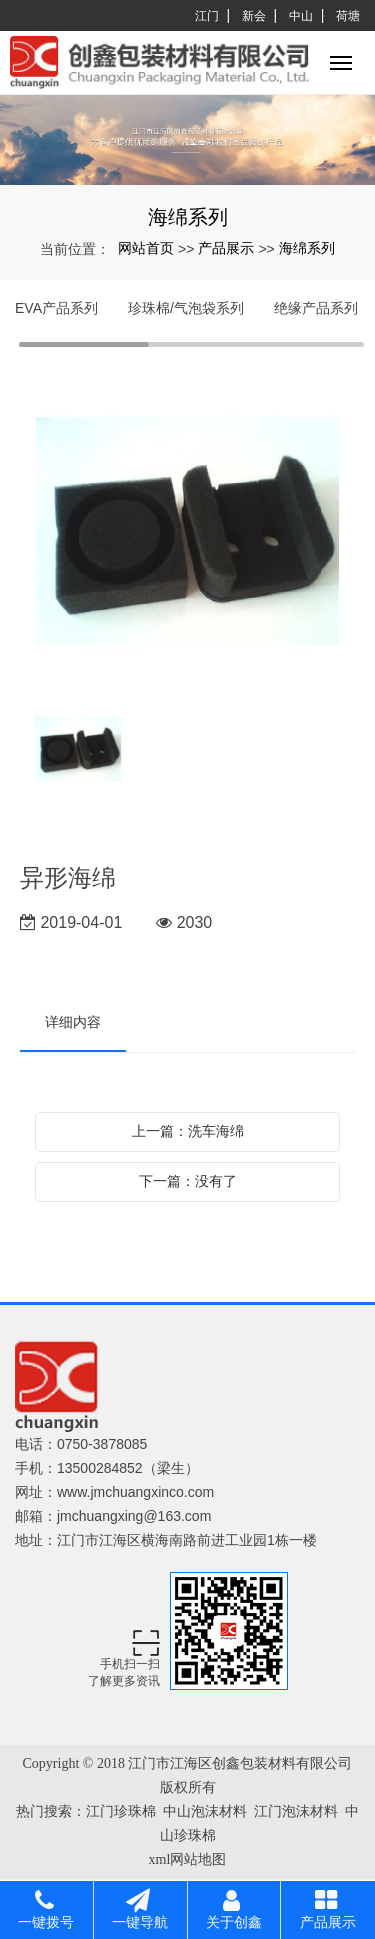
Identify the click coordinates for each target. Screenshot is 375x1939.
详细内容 (73, 1022)
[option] (187, 533)
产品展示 (226, 248)
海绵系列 (307, 248)
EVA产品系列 (56, 308)
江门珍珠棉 (121, 1811)
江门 (207, 16)
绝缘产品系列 (316, 308)
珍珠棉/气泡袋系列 (186, 308)
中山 (301, 16)
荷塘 (348, 16)
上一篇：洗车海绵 (188, 1131)
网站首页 (146, 248)
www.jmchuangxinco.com (135, 1492)
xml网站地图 (188, 1859)
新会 (254, 16)
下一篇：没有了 (188, 1181)
